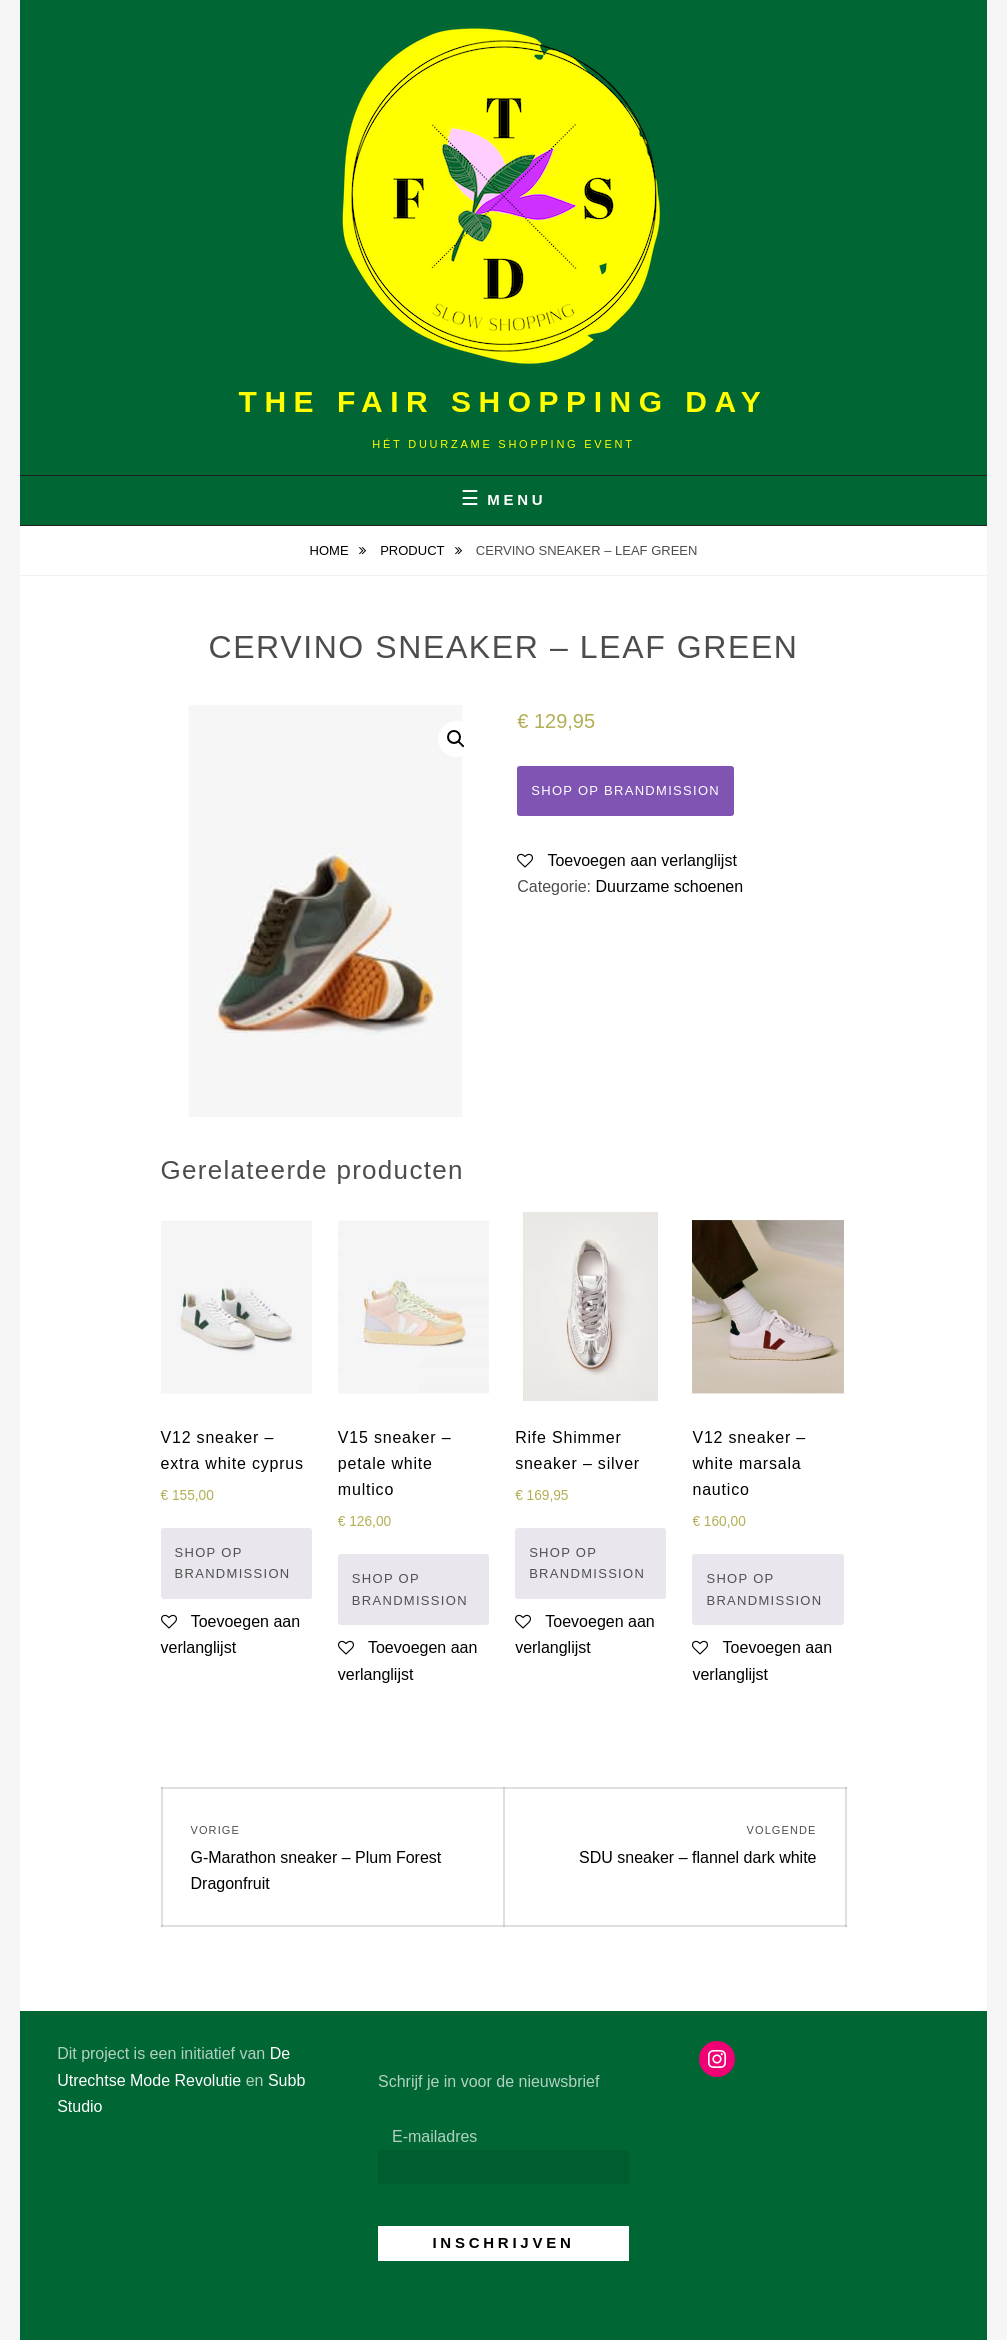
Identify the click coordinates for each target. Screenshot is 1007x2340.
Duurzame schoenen (670, 886)
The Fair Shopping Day (504, 401)
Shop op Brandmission (625, 790)
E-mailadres (434, 2136)
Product (414, 550)
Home (331, 550)
